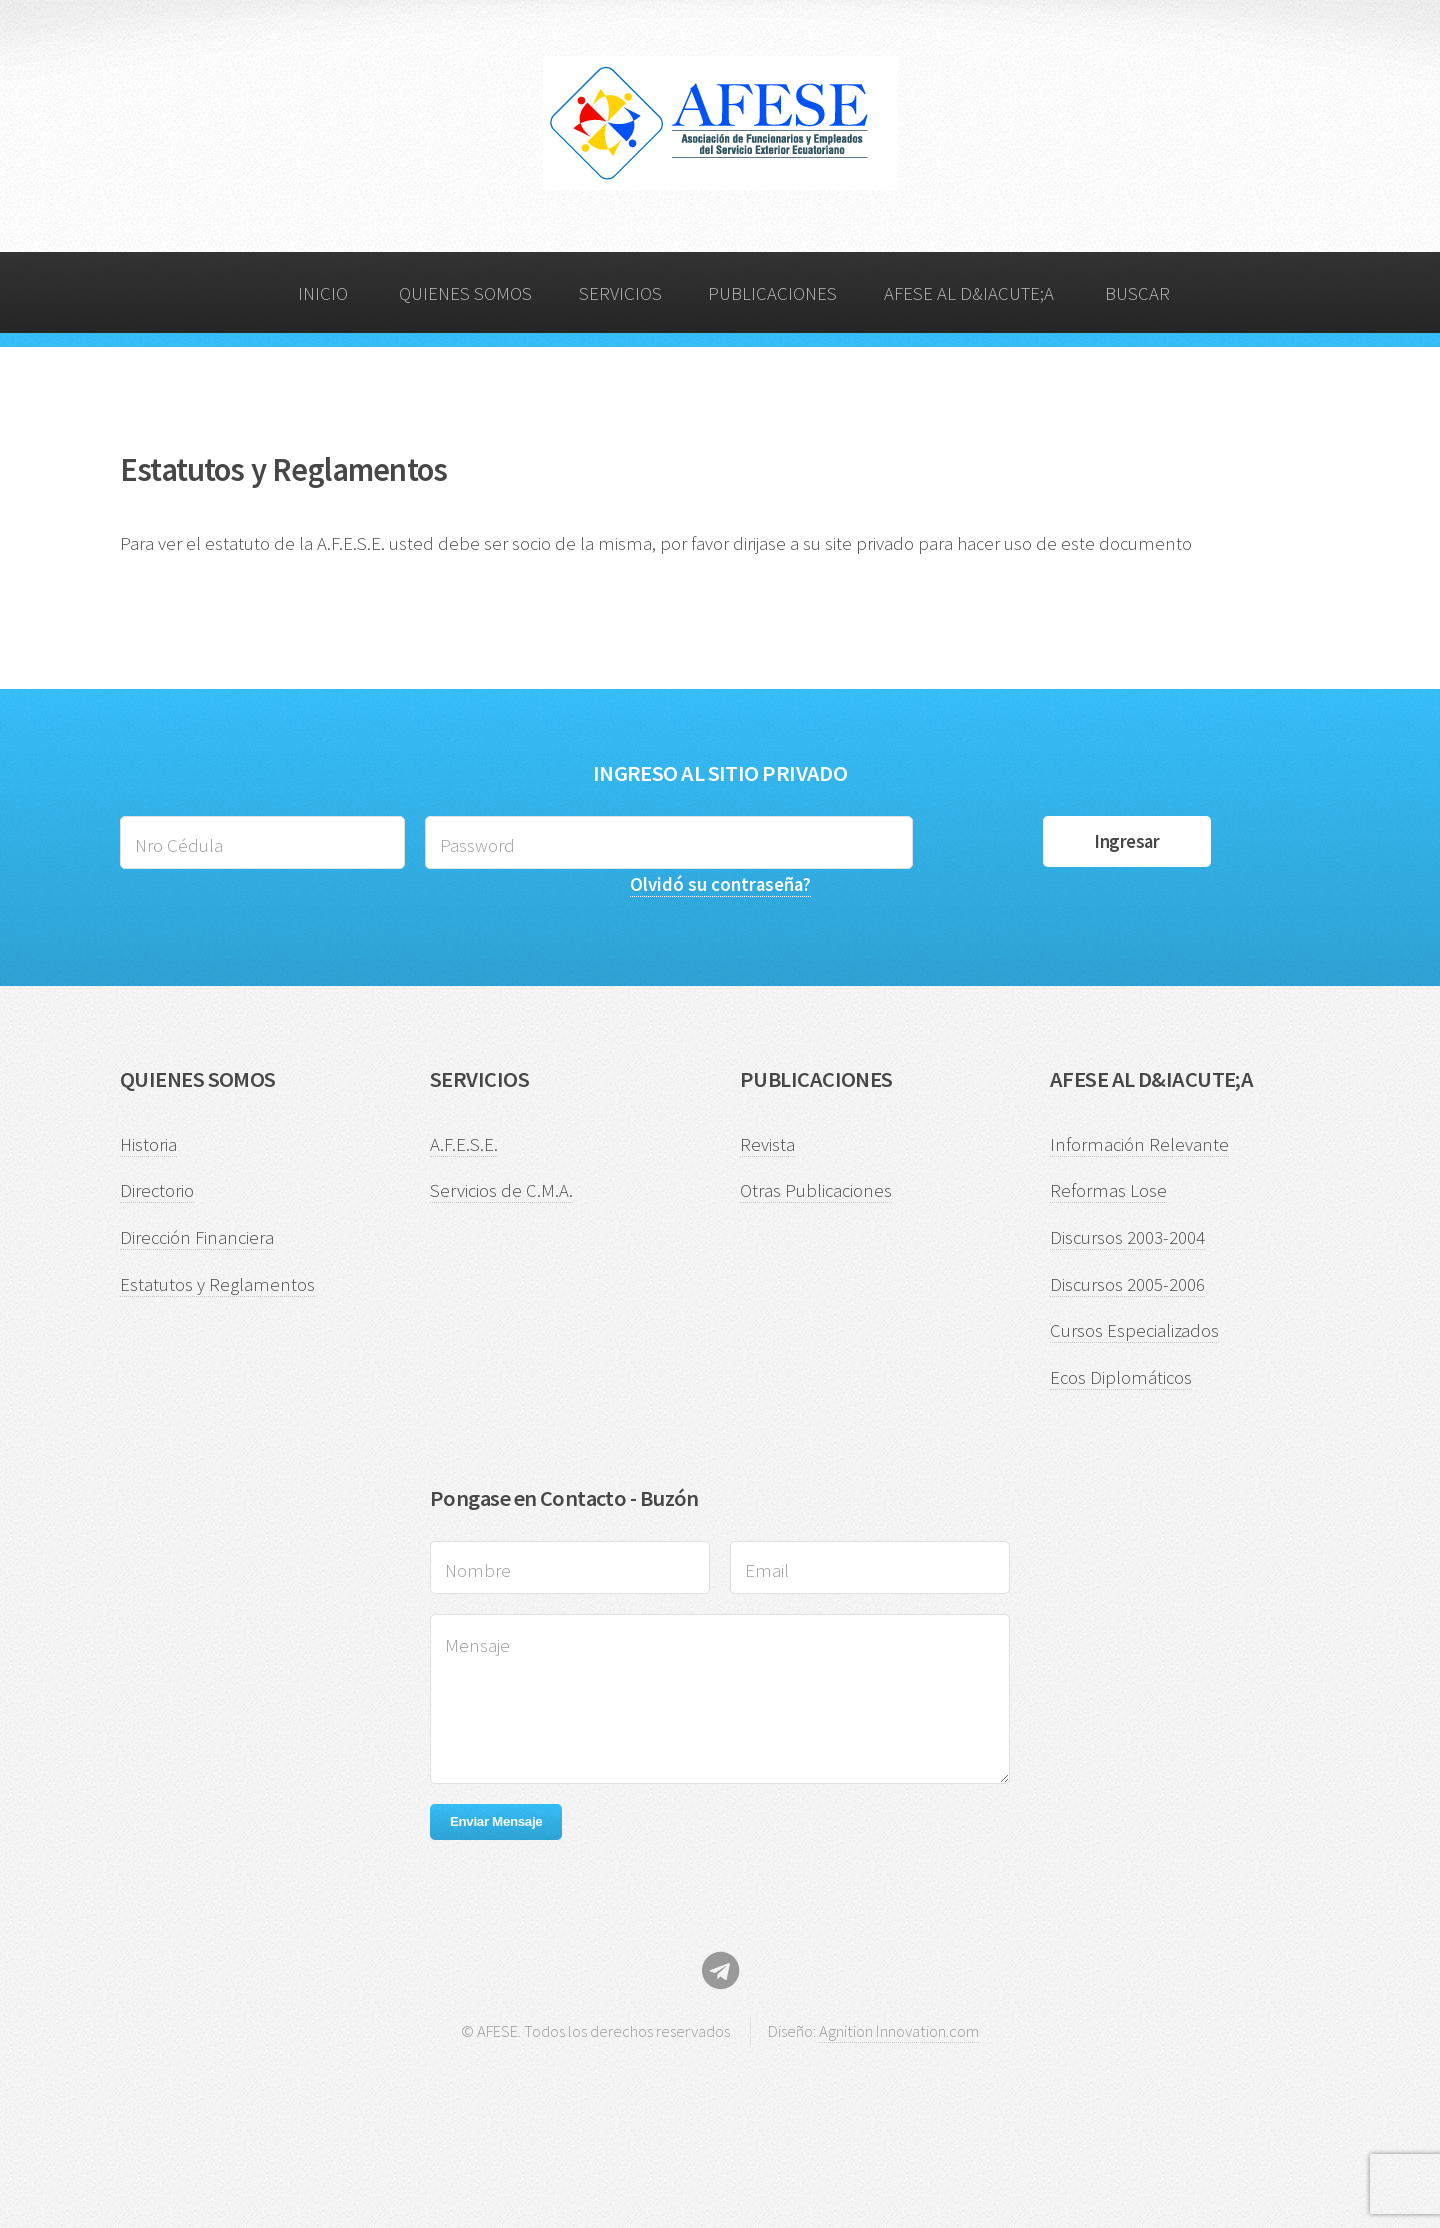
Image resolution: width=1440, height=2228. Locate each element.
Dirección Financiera (197, 1237)
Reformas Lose (1108, 1190)
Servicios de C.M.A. (501, 1190)
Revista (767, 1144)
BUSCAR (1137, 293)
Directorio (157, 1190)
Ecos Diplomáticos (1121, 1377)
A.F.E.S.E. (464, 1144)
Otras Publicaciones (816, 1190)
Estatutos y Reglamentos (217, 1284)
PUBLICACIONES (772, 293)
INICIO (323, 293)
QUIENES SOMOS (465, 293)
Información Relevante (1139, 1144)
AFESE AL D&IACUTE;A (969, 293)
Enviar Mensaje (496, 1821)
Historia (148, 1144)
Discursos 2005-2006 (1127, 1284)
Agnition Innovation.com (899, 2031)
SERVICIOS (620, 293)
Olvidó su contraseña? (720, 884)
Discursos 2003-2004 (1127, 1237)
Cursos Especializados (1134, 1330)
